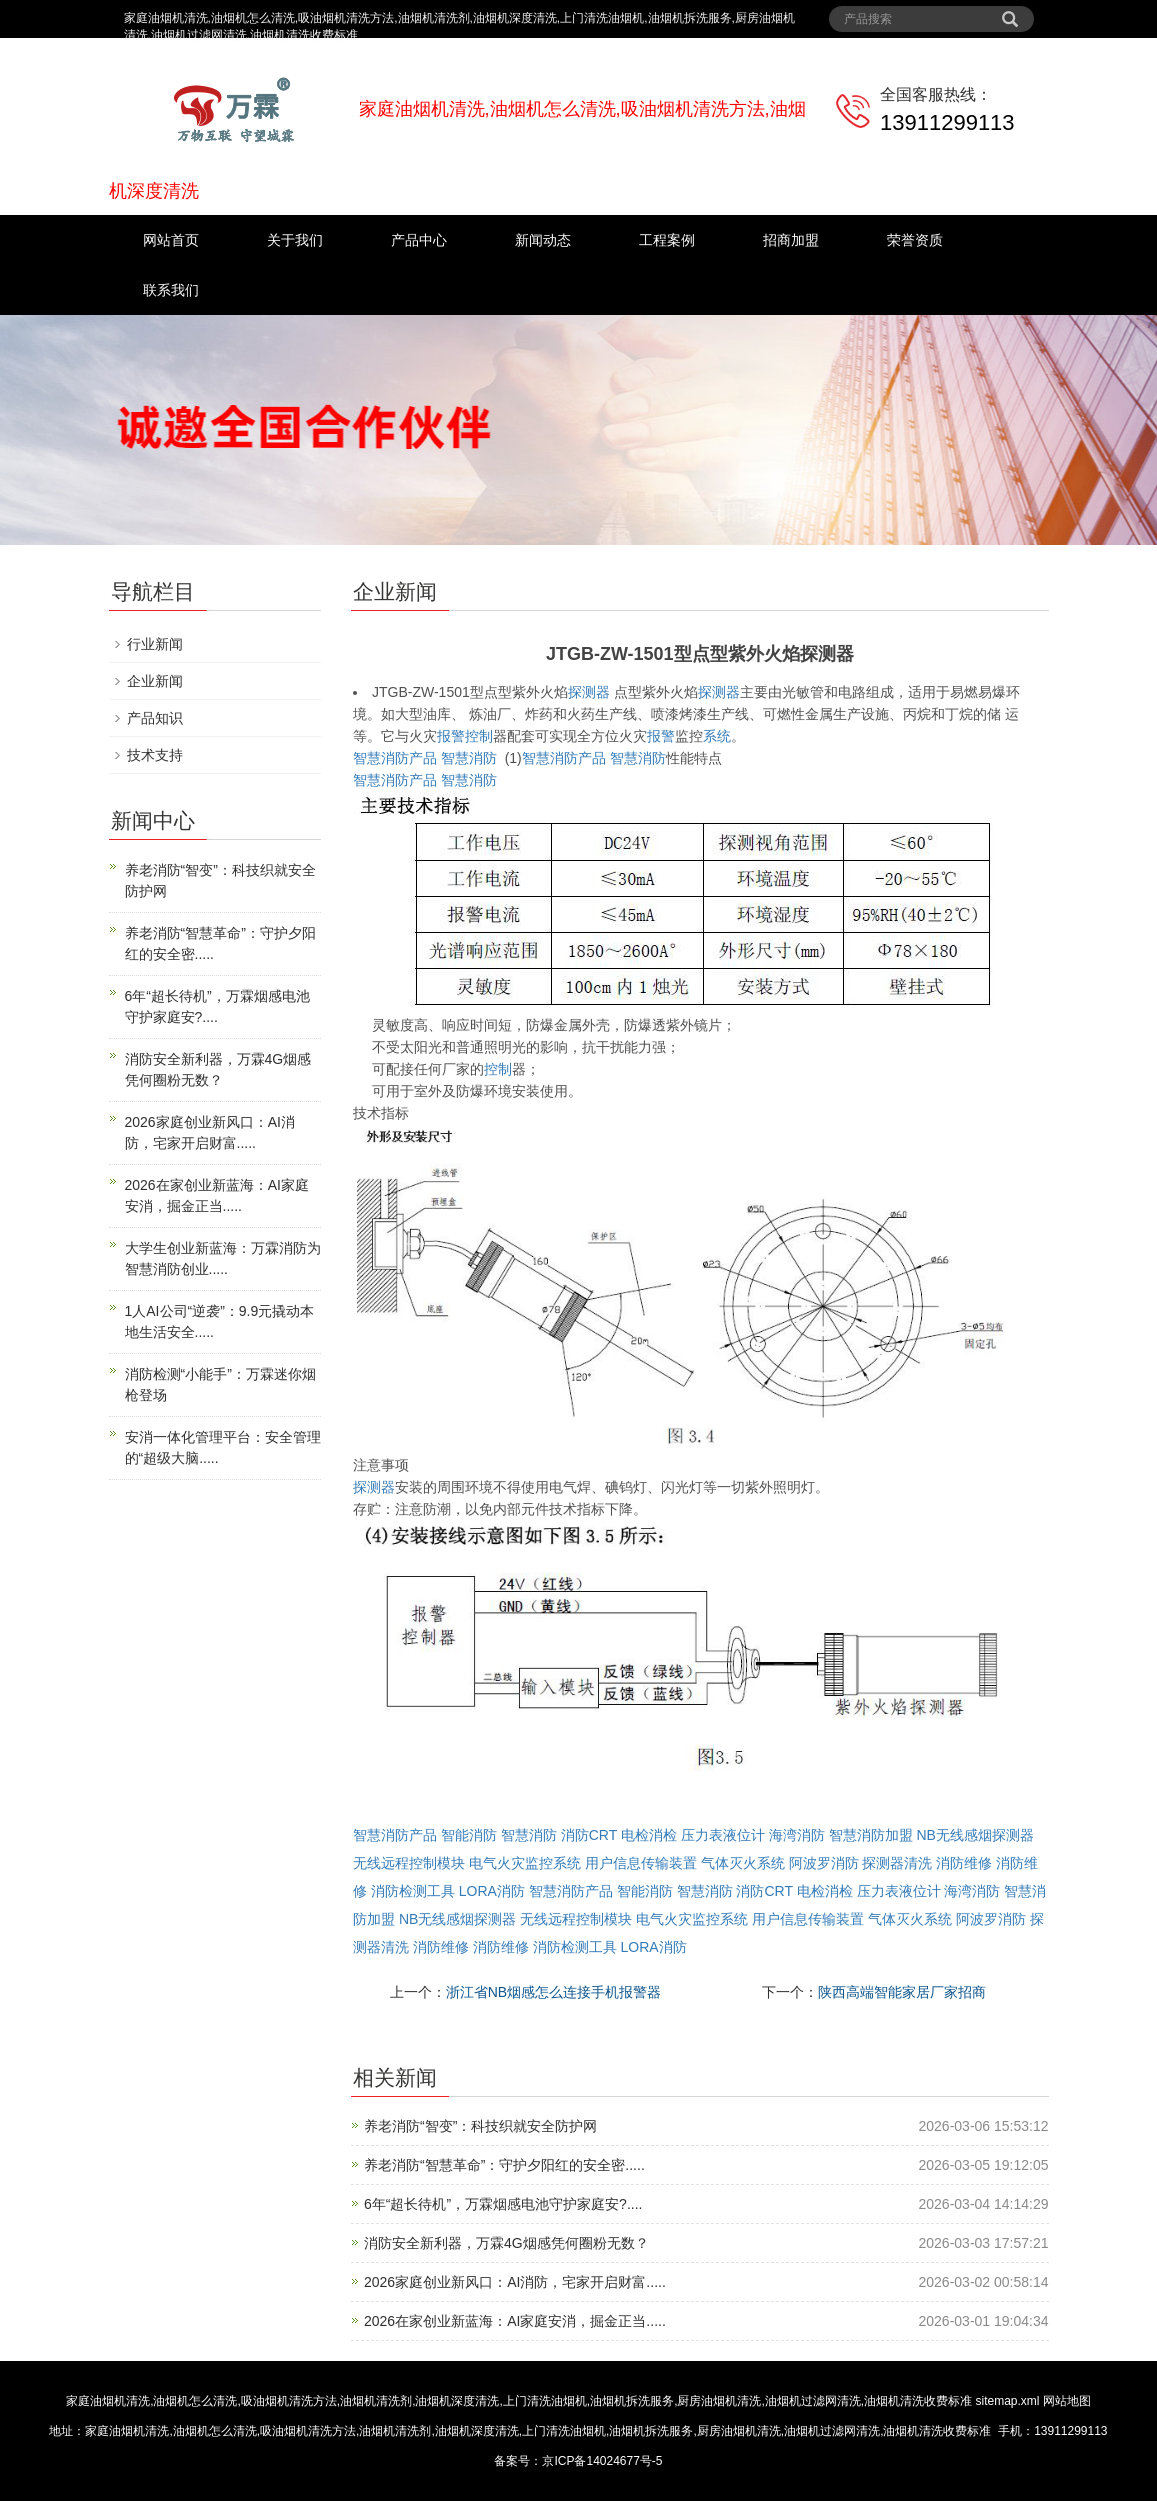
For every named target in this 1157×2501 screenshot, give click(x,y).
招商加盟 (791, 240)
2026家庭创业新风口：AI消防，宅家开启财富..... (515, 2282)
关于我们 (295, 240)
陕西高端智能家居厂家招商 (902, 1992)
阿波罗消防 (824, 1863)
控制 (479, 736)
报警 (451, 736)
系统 (717, 736)
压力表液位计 (723, 1835)
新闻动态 (543, 240)
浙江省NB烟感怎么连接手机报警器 (553, 1992)
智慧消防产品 (395, 758)
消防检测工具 (413, 1891)
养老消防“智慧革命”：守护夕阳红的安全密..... (504, 2165)
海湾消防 (797, 1835)
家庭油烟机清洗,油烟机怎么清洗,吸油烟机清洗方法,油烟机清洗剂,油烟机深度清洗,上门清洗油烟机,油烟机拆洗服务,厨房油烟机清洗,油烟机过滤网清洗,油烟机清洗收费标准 (519, 2401)
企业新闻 (155, 681)
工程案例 (667, 240)
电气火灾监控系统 (525, 1863)
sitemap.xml (1008, 2401)
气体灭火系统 (743, 1863)
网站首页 (171, 240)
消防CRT (589, 1835)
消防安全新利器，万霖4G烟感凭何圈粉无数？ (506, 2243)
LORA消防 (492, 1891)
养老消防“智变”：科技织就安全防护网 (480, 2126)
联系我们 (171, 290)
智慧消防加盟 (871, 1835)
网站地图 (1067, 2401)
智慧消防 (469, 758)
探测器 (589, 692)
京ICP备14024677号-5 (602, 2461)
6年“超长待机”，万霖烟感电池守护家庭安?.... (503, 2204)
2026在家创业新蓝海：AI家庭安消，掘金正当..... (515, 2321)
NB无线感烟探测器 (974, 1835)
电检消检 (649, 1835)
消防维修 (964, 1863)
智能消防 (469, 1835)
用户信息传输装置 (641, 1863)
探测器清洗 (897, 1863)
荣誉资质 (915, 240)
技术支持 (155, 755)
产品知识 (155, 718)
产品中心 (419, 240)
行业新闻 (155, 644)
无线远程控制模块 (409, 1863)
